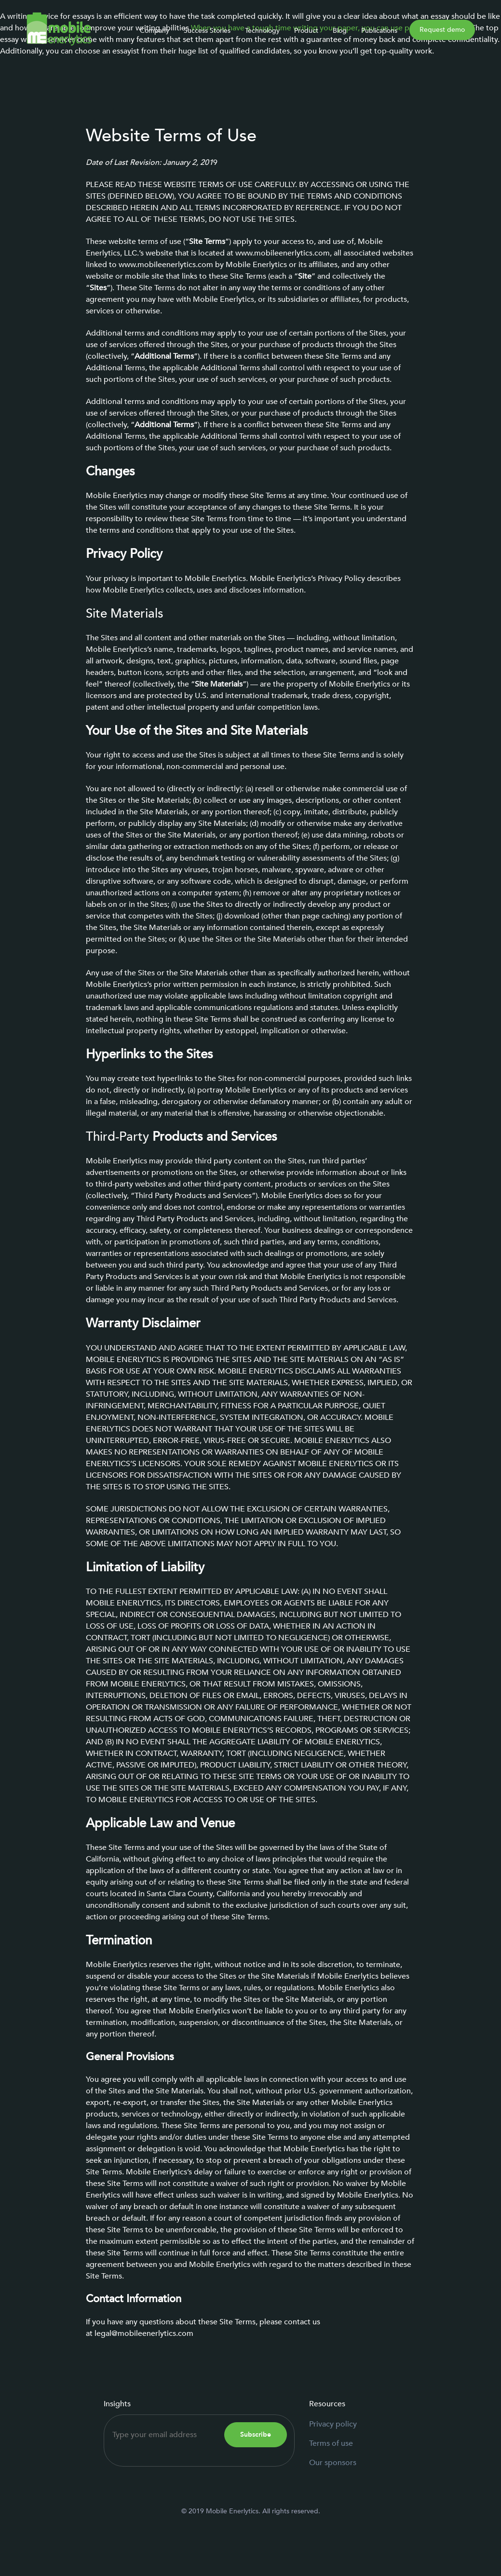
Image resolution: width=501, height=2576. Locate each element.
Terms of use (331, 2443)
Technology (262, 30)
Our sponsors (332, 2462)
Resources (327, 2404)
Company (154, 30)
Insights (117, 2404)
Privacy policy (333, 2424)
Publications (379, 30)
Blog (340, 30)
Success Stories (207, 30)
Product (306, 30)
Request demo (442, 29)
